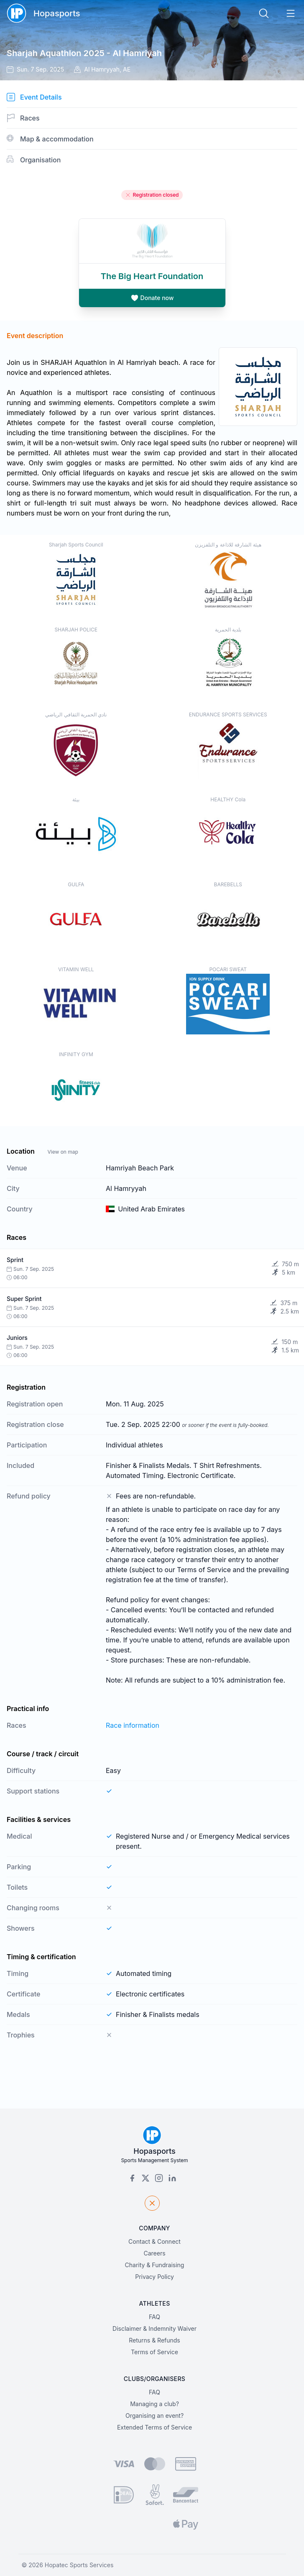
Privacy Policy (154, 2276)
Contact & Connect (154, 2241)
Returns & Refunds (154, 2340)
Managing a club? (154, 2403)
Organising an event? (154, 2415)
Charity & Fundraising (154, 2264)
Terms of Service (154, 2351)
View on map (62, 1152)
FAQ (154, 2316)
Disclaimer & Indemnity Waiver (154, 2328)
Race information (132, 1725)
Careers (154, 2253)
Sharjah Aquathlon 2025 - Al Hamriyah (84, 53)
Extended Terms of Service (154, 2427)
